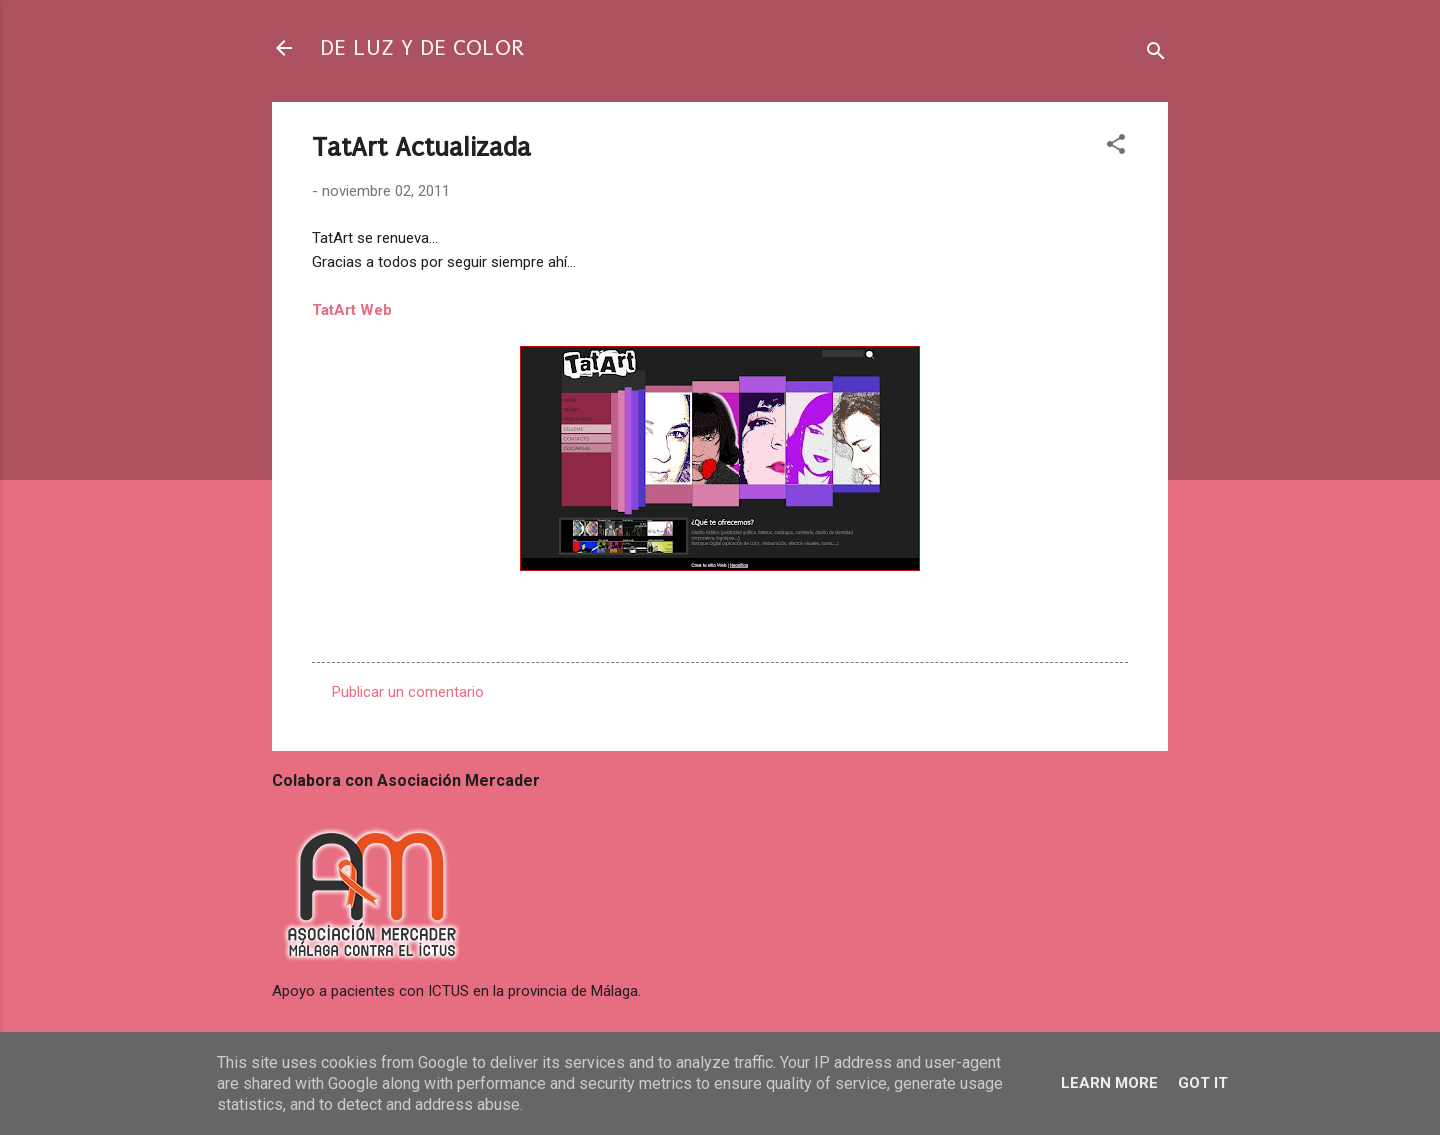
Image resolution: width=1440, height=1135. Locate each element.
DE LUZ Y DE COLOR (422, 47)
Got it (1203, 1083)
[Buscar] (1156, 54)
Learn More (1109, 1083)
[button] (1116, 147)
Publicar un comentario (408, 692)
